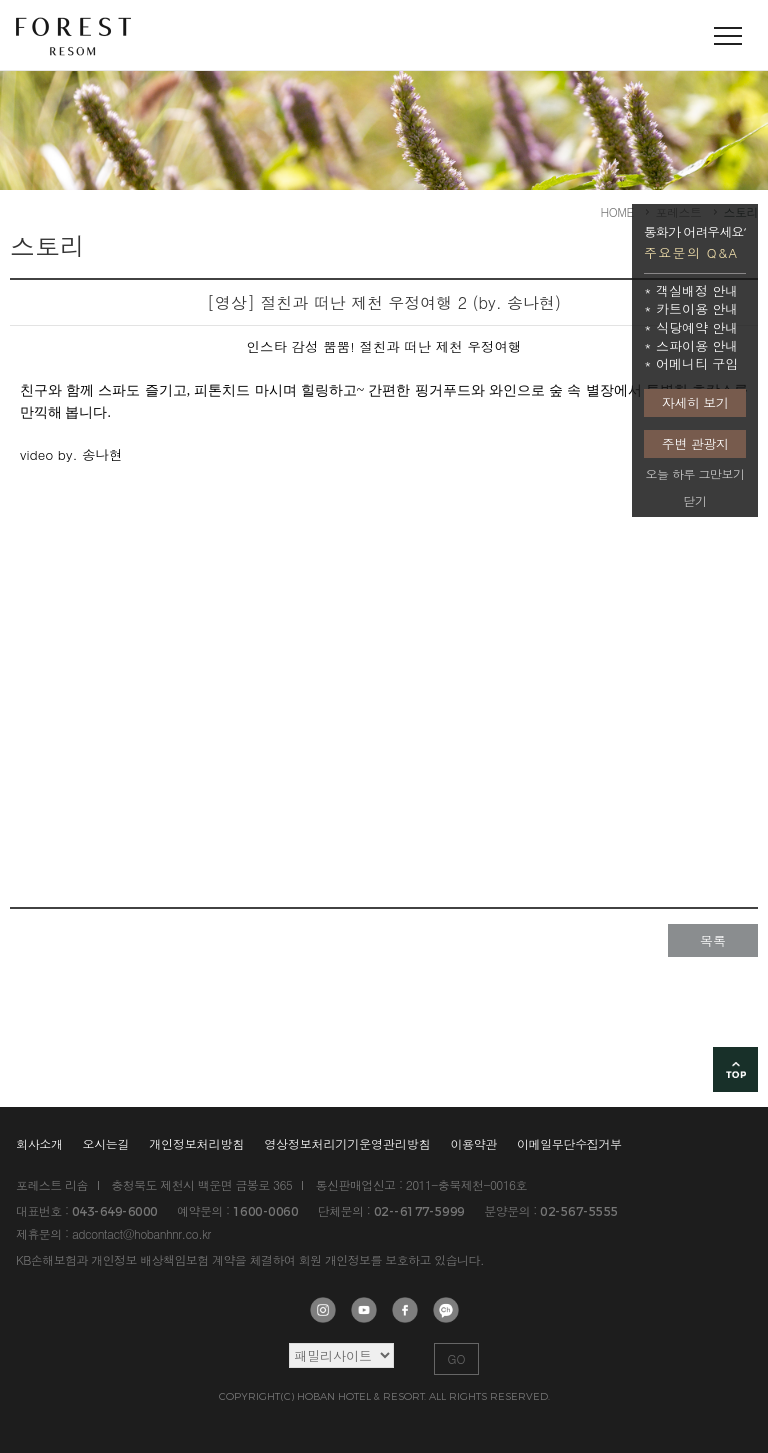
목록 (713, 940)
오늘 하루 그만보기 (694, 473)
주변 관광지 (695, 443)
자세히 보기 (695, 402)
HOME (617, 211)
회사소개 (39, 1144)
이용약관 (473, 1144)
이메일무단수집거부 (569, 1144)
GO (457, 1358)
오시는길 (106, 1144)
